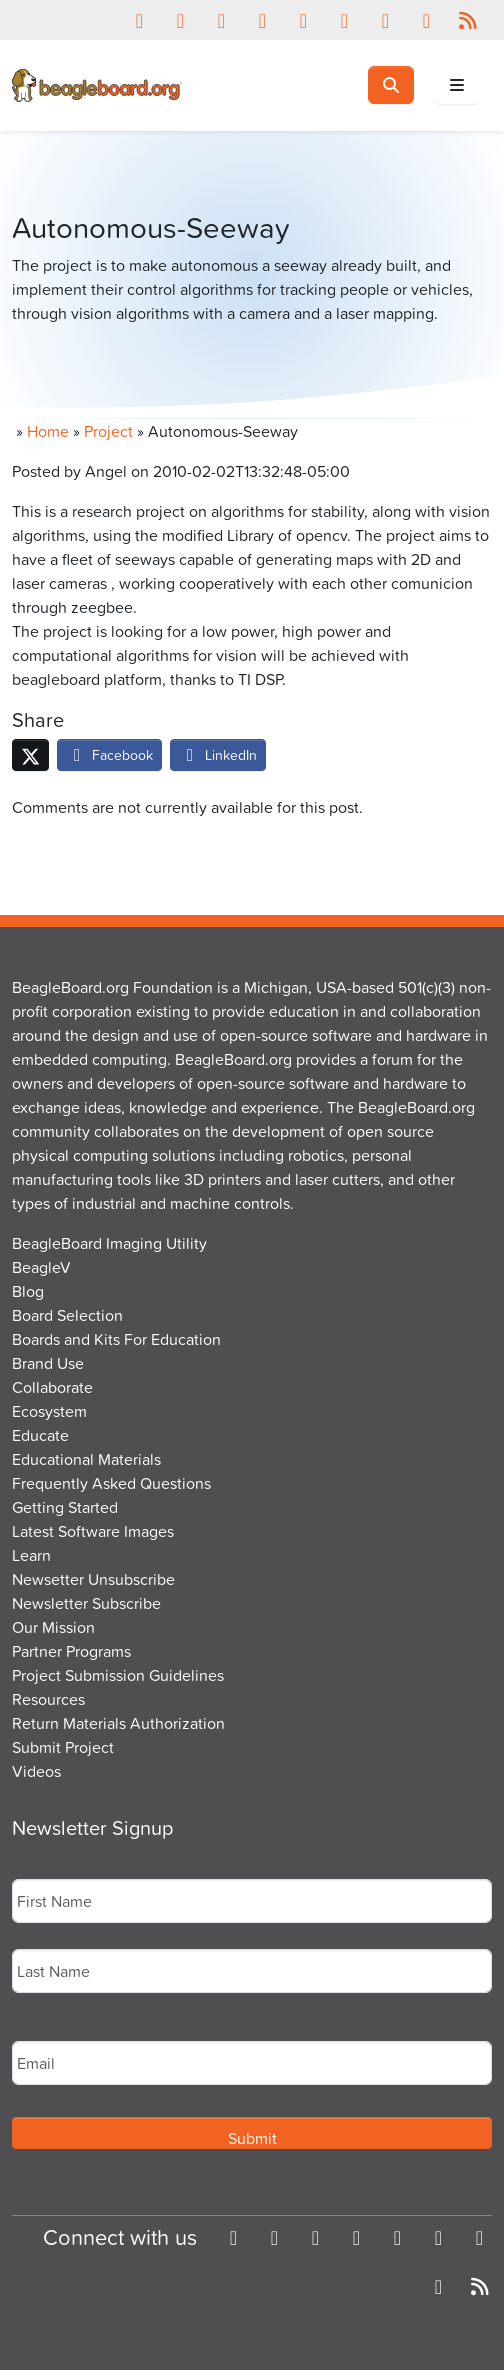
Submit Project (63, 1747)
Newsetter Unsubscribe (93, 1579)
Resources (48, 1699)
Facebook (109, 754)
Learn (31, 1555)
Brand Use (48, 1363)
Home (48, 431)
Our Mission (53, 1627)
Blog (28, 1291)
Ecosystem (49, 1411)
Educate (40, 1435)
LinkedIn (218, 754)
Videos (36, 1771)
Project (108, 431)
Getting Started (65, 1507)
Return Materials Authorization (118, 1723)
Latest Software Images (93, 1531)
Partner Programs (71, 1651)
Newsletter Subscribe (86, 1603)
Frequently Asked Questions (111, 1483)
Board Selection (67, 1315)
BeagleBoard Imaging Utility (109, 1243)
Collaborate (52, 1387)
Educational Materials (86, 1459)
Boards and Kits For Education (116, 1339)
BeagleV (41, 1267)
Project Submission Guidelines (118, 1675)
